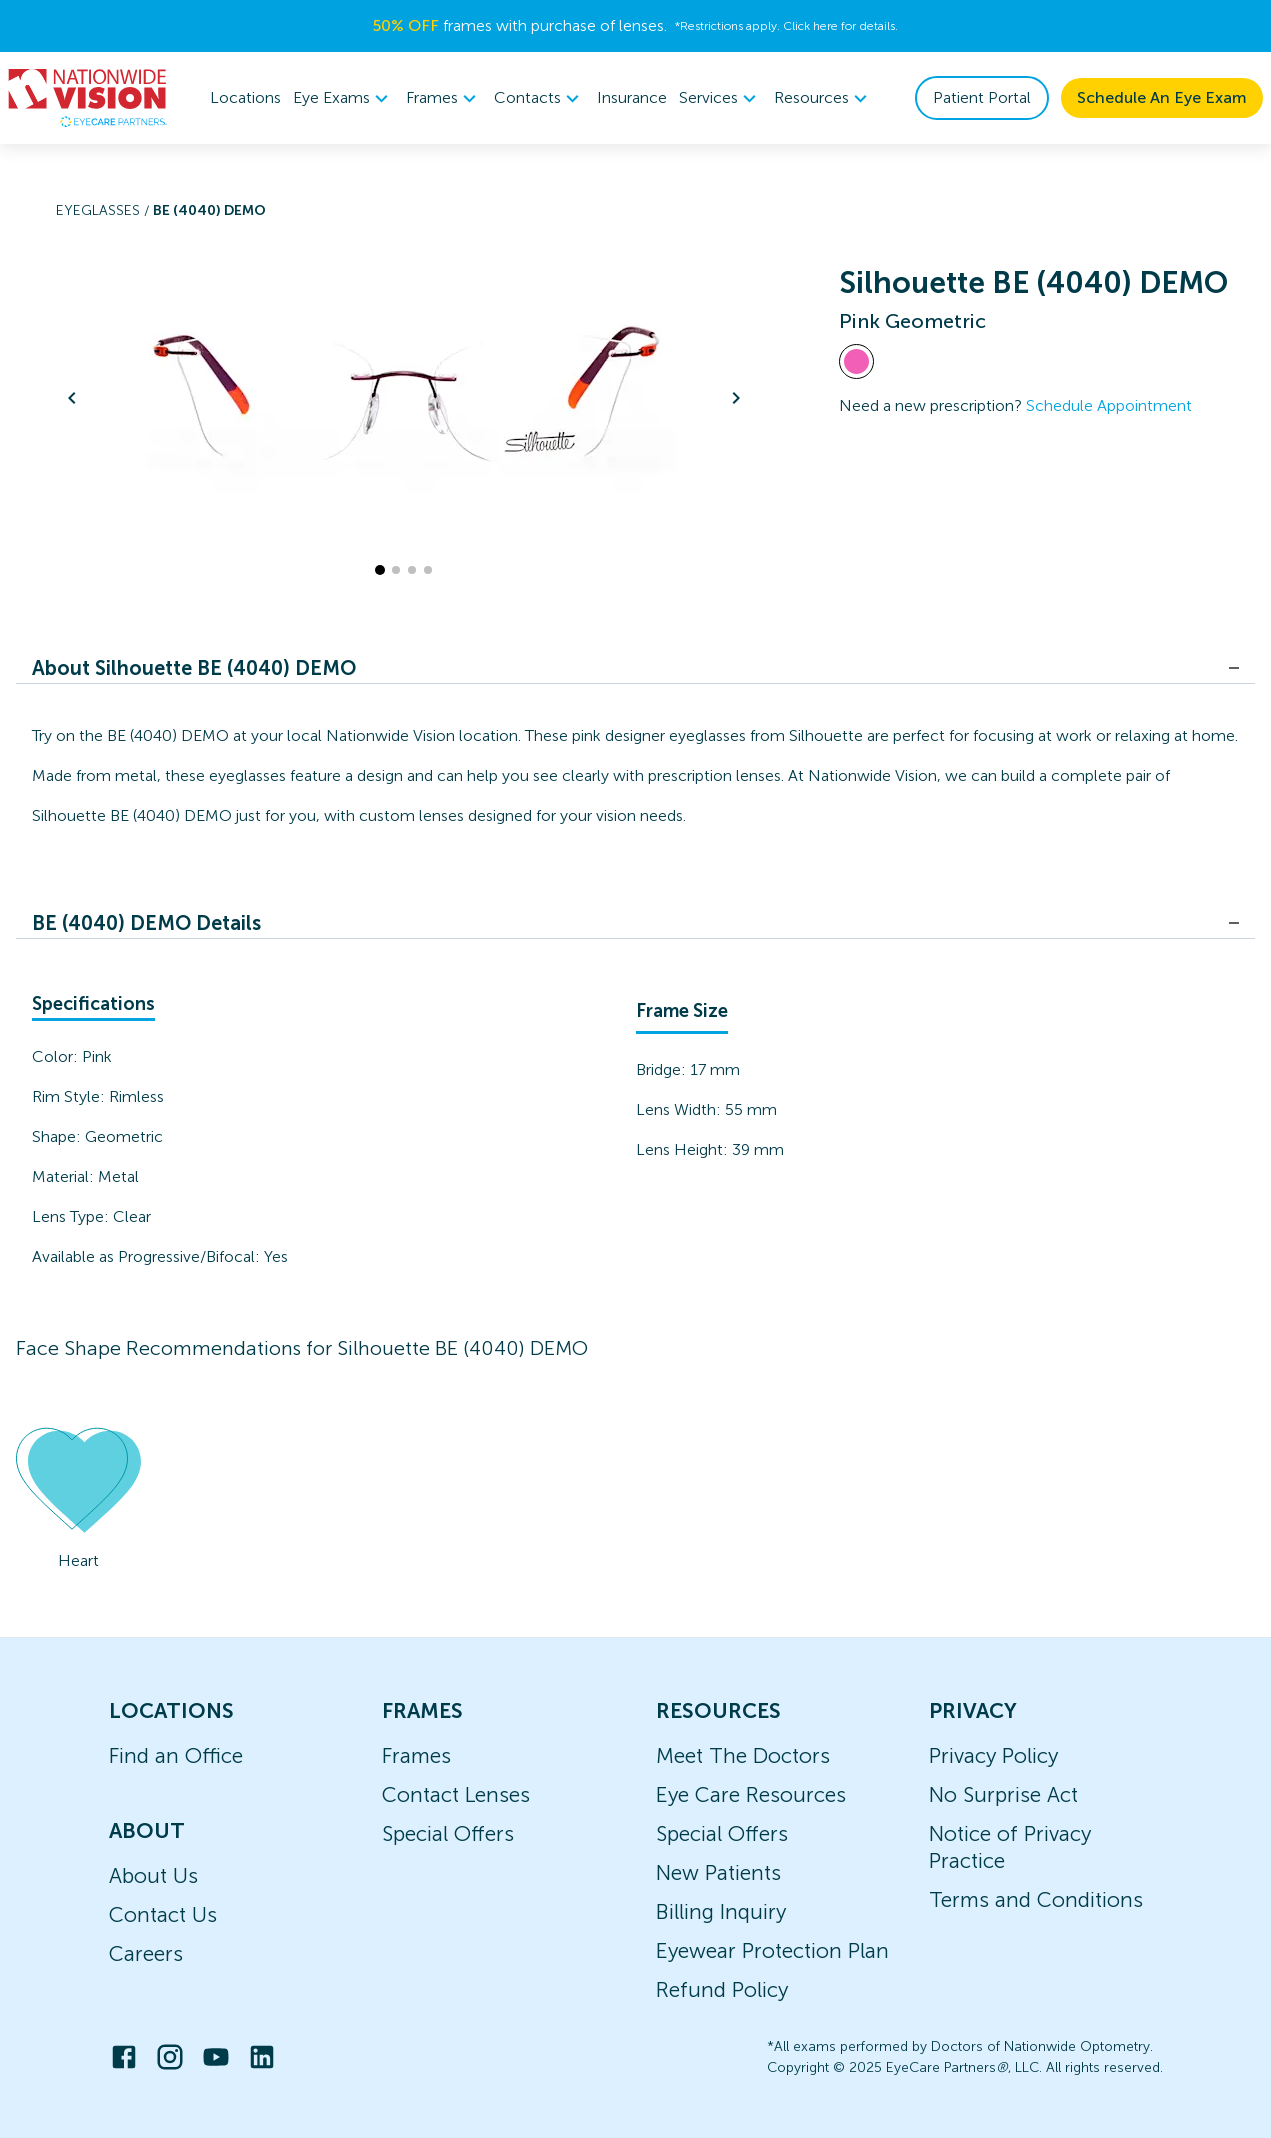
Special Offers (448, 1833)
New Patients (718, 1872)
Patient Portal (982, 97)
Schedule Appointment (1109, 405)
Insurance (632, 97)
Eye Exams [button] (343, 98)
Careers (146, 1953)
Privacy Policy (993, 1755)
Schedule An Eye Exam (1162, 97)
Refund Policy (722, 1989)
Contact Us (163, 1914)
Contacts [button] (539, 98)
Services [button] (720, 98)
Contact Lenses (456, 1794)
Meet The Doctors (743, 1755)
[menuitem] (343, 98)
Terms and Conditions (1036, 1899)
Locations (245, 97)
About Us (153, 1875)
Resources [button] (823, 98)
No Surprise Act (1003, 1794)
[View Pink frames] (856, 361)
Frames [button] (444, 98)
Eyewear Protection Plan (772, 1950)
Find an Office (176, 1755)
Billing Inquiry (721, 1911)
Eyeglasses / (104, 210)
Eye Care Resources (751, 1794)
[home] (88, 98)
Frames (416, 1755)
